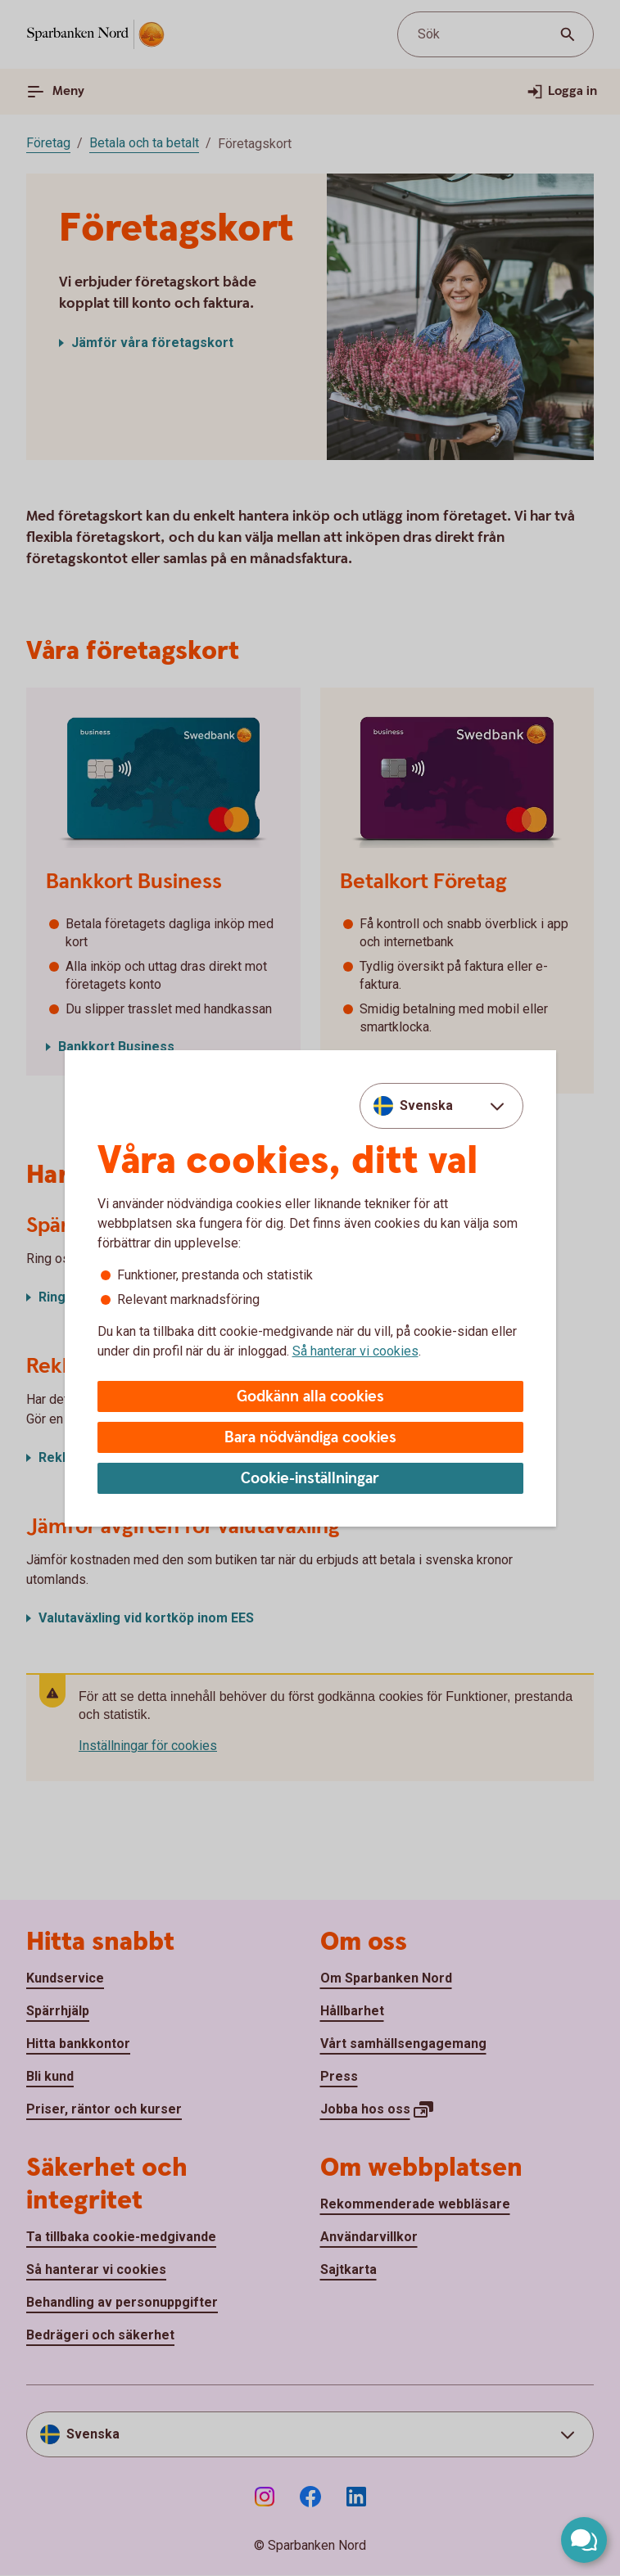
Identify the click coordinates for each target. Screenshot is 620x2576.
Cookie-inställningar (310, 1478)
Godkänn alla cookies (310, 1397)
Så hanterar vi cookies (355, 1351)
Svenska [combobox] (426, 1105)
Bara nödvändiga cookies (310, 1438)
